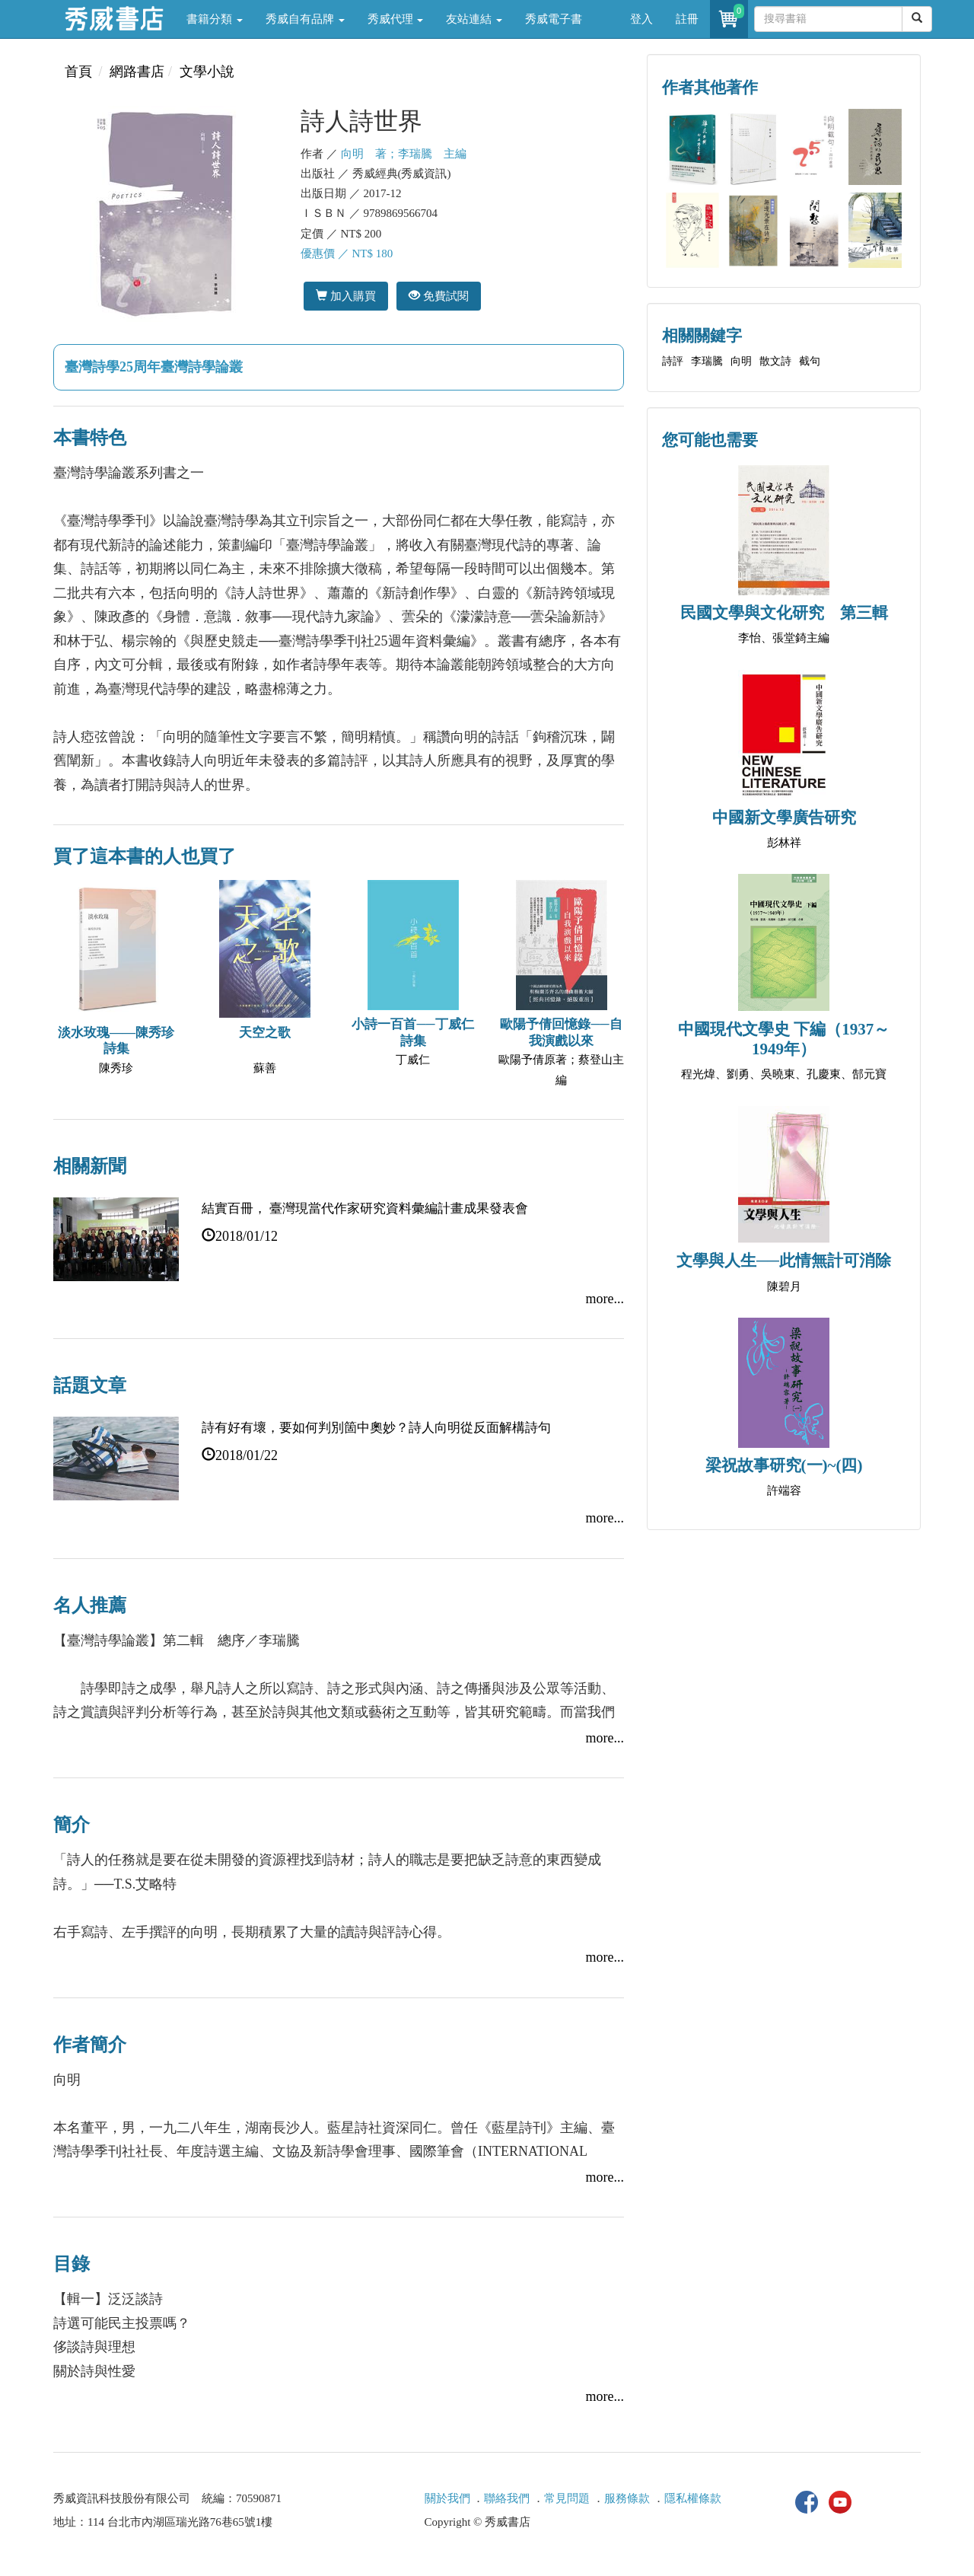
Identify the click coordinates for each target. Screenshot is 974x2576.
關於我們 (447, 2498)
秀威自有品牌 (305, 19)
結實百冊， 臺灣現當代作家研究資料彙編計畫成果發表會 (365, 1208)
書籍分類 (214, 19)
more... (605, 1298)
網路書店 (137, 71)
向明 (741, 361)
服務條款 (627, 2498)
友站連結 (474, 19)
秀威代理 (396, 19)
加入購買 (346, 295)
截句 (809, 361)
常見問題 (567, 2498)
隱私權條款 (692, 2498)
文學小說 (207, 71)
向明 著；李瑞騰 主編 (403, 154)
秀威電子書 (553, 19)
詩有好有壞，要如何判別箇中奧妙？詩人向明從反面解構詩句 (376, 1427)
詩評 (672, 361)
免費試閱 (439, 295)
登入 (641, 19)
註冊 (687, 19)
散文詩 (775, 361)
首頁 (78, 71)
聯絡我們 (507, 2498)
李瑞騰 (707, 361)
